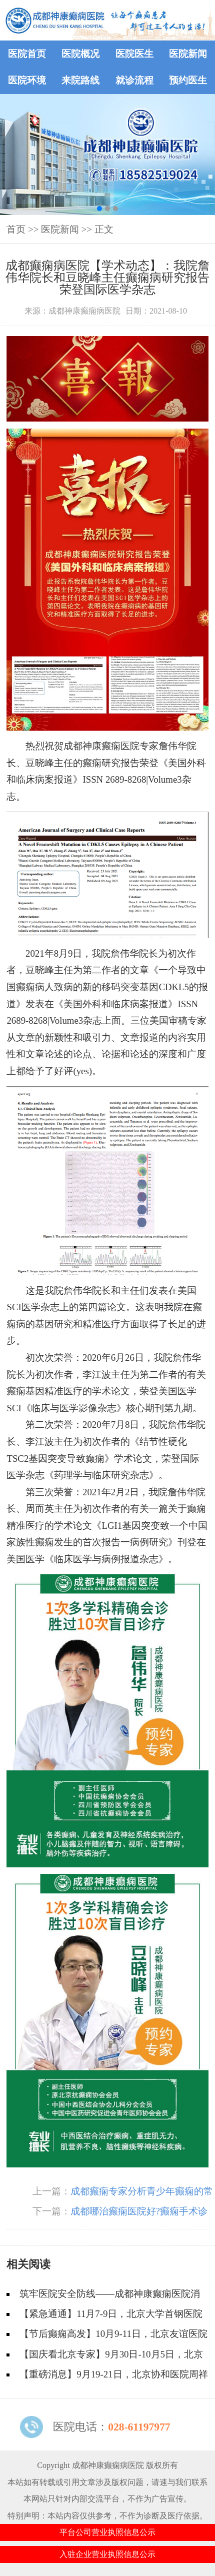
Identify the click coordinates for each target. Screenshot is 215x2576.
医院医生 (135, 54)
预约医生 (188, 80)
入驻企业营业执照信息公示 (108, 2554)
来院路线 (81, 80)
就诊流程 (135, 80)
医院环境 (27, 80)
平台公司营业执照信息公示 (108, 2532)
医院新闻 (188, 54)
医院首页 (27, 54)
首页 (16, 229)
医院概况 (81, 54)
